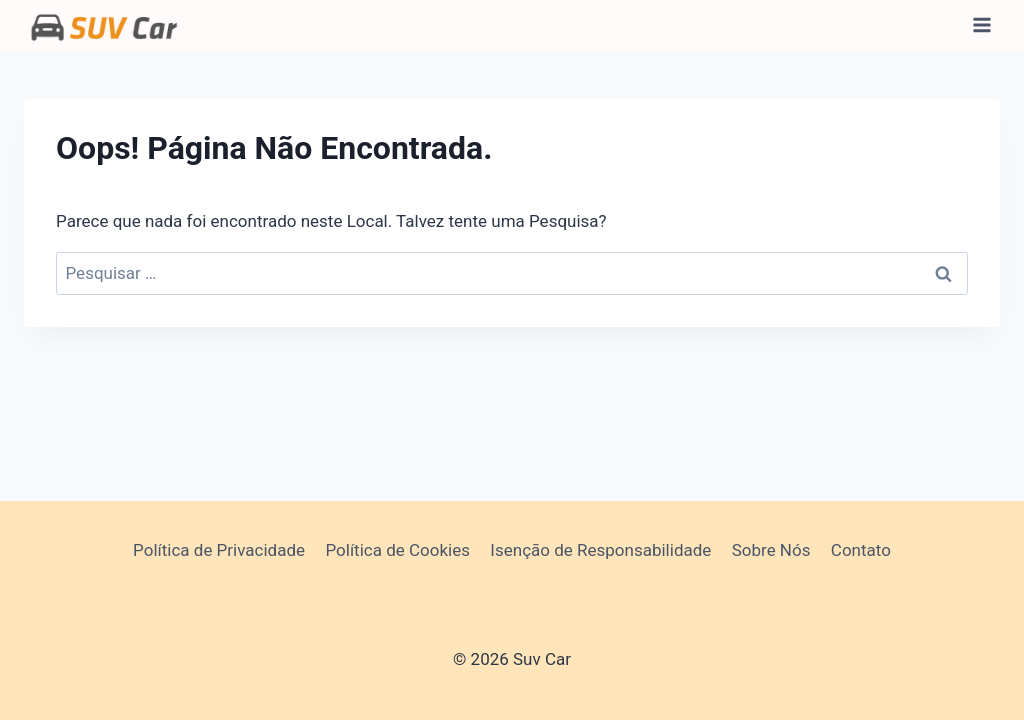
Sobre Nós (771, 550)
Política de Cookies (397, 550)
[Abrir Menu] (981, 25)
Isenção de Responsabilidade (600, 550)
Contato (861, 550)
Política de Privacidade (219, 550)
